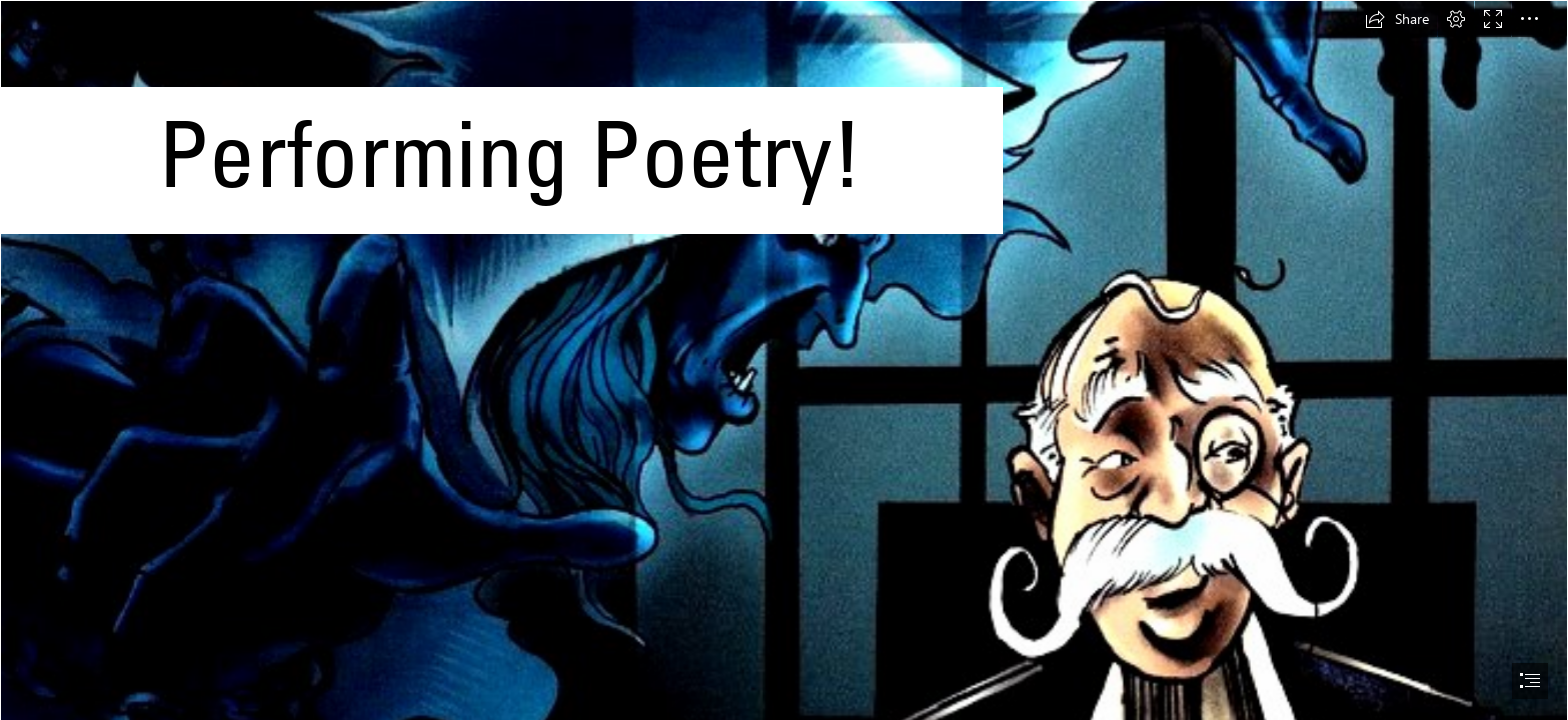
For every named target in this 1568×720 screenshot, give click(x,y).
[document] (784, 360)
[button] (1397, 19)
